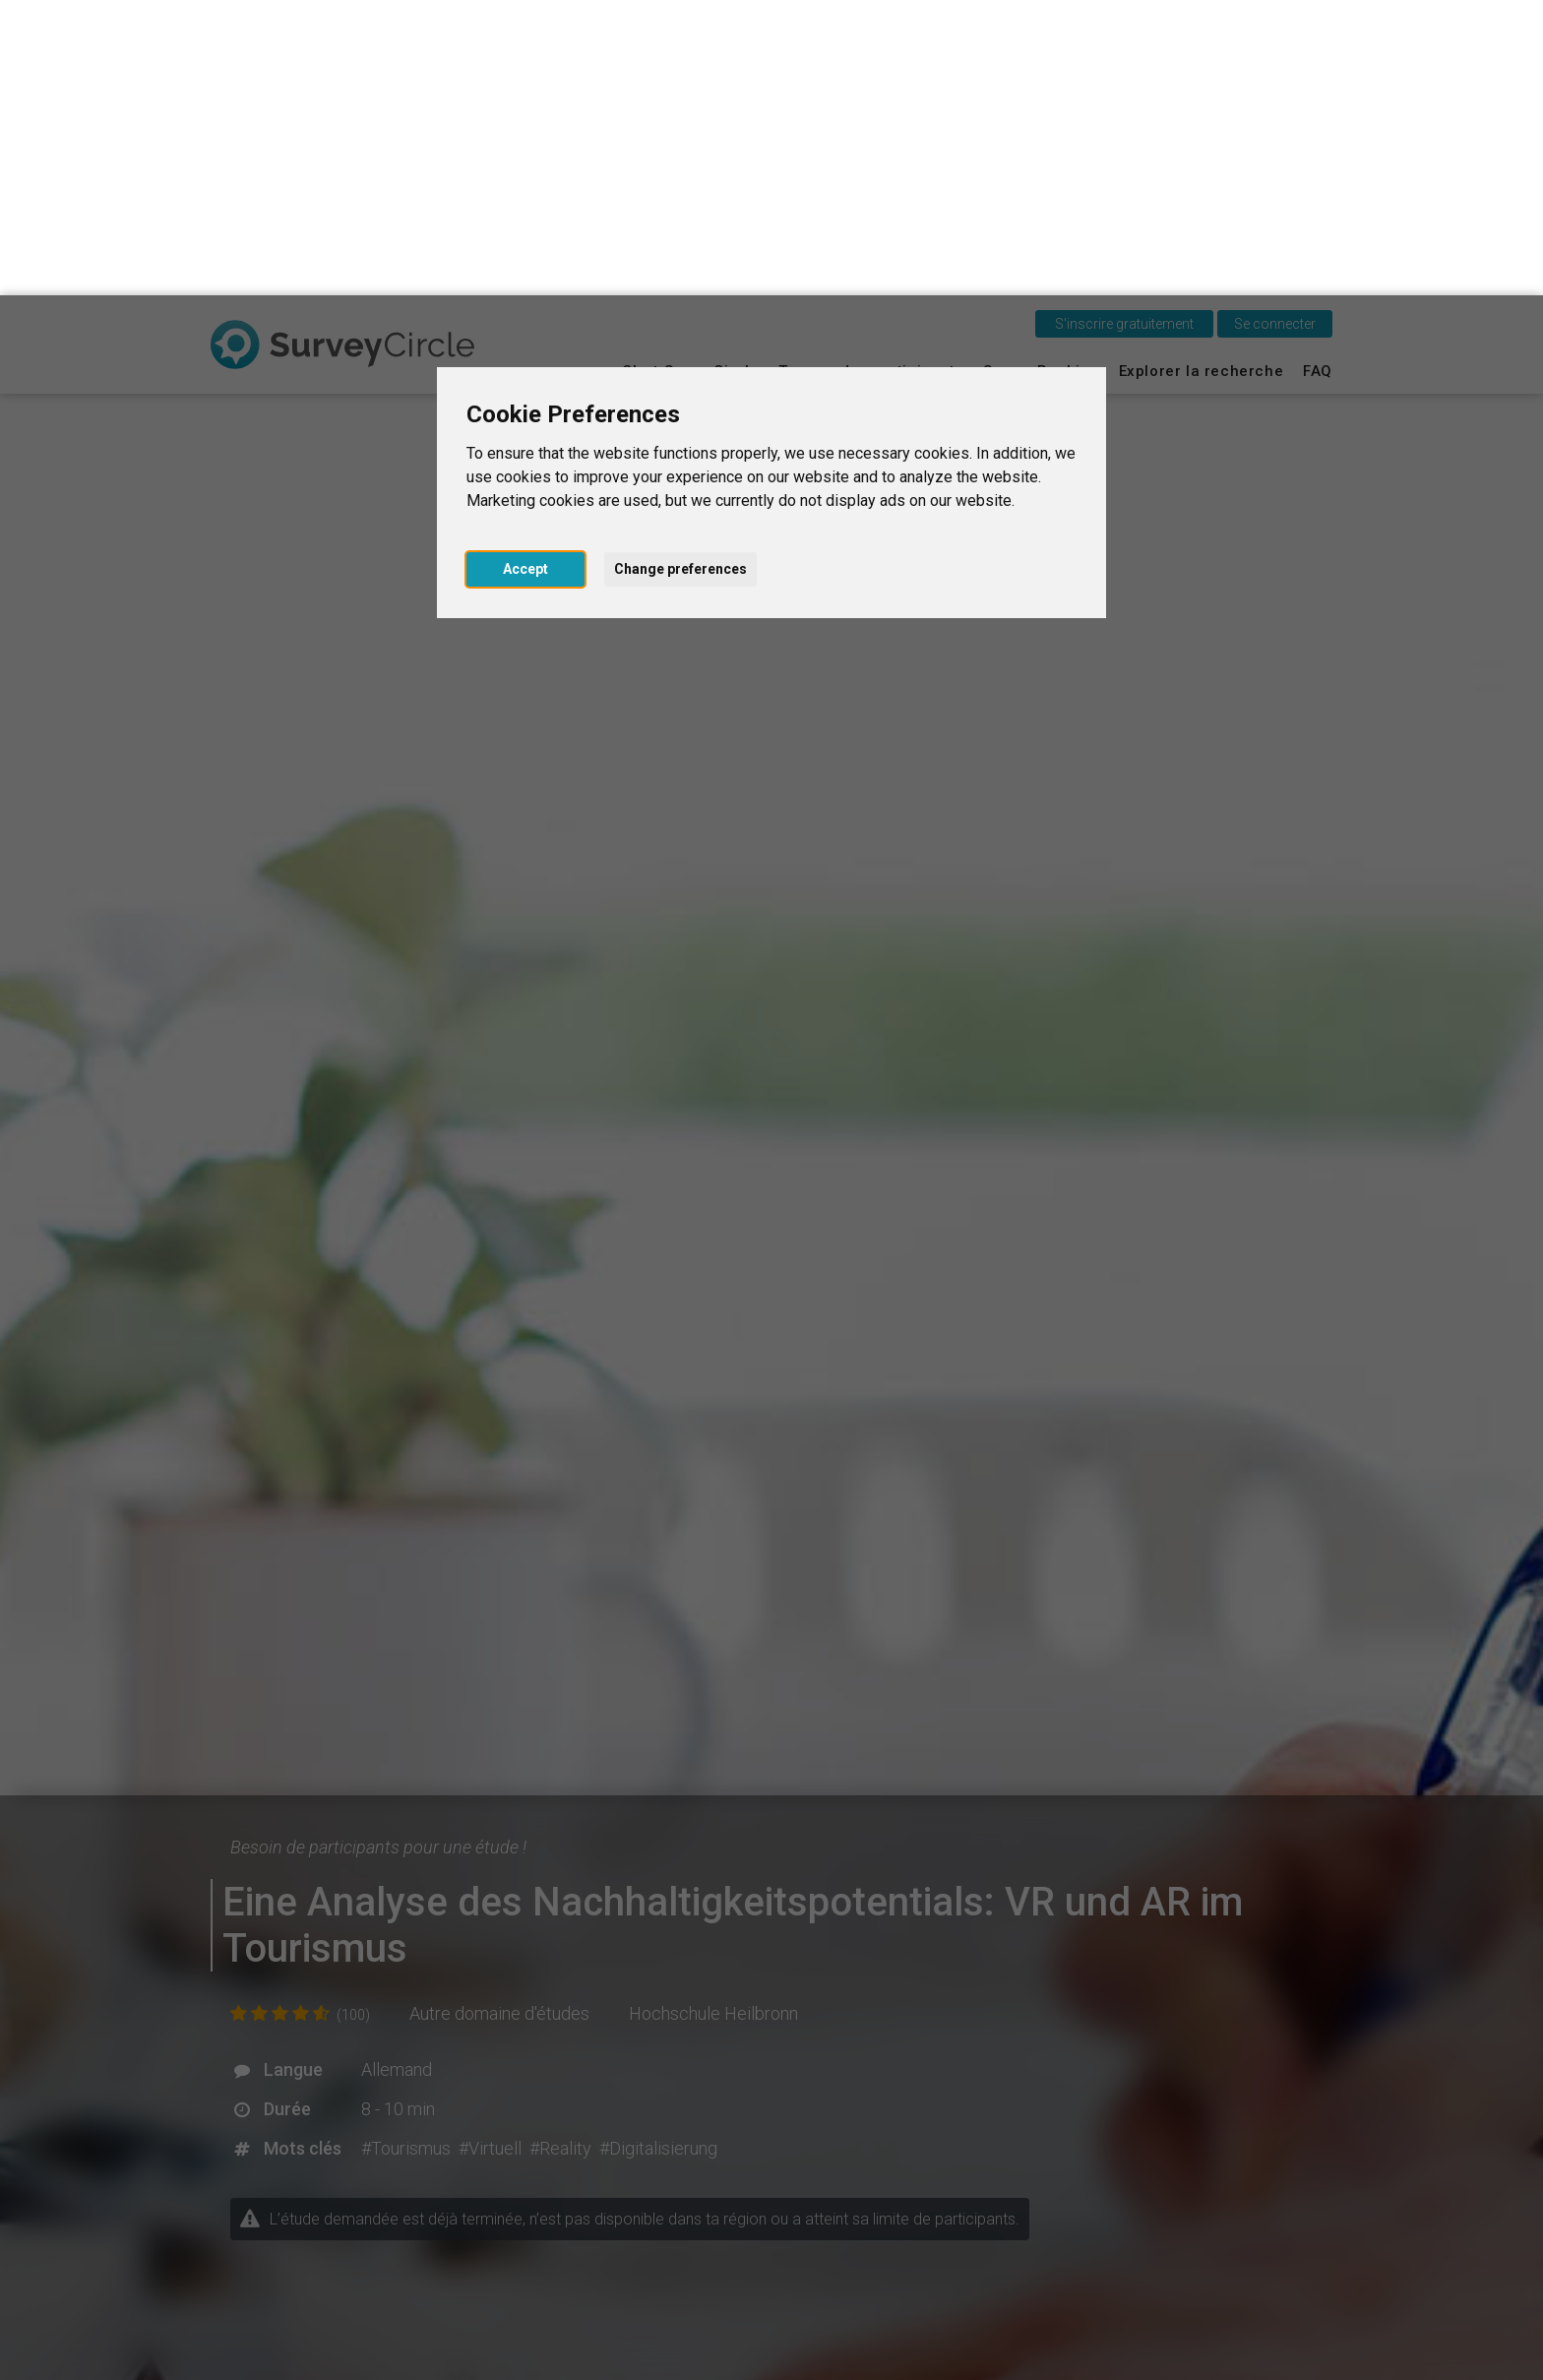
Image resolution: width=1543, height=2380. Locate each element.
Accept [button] (525, 274)
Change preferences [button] (680, 274)
